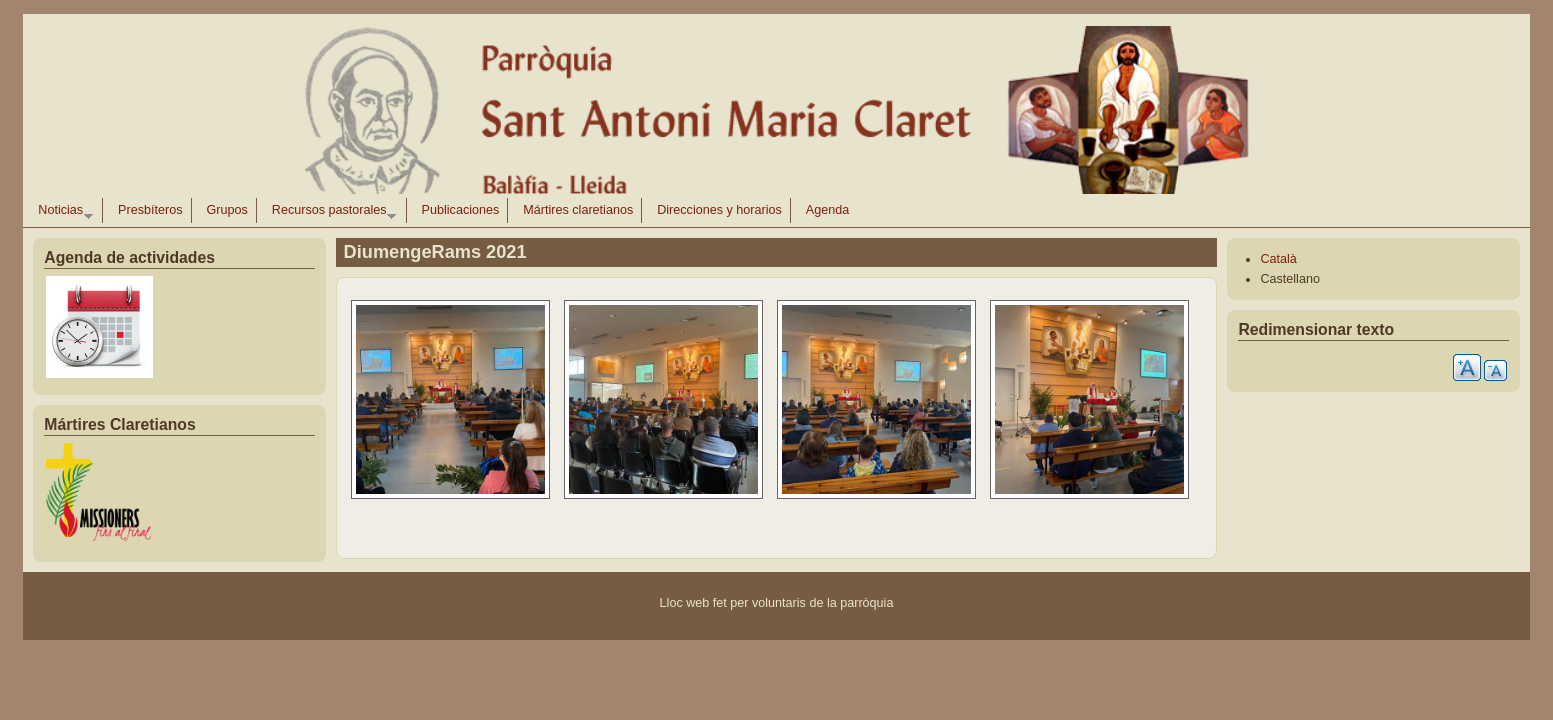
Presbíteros (150, 210)
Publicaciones (461, 210)
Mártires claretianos (578, 210)
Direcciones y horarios (719, 210)
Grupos (227, 210)
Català (1278, 259)
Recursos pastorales (330, 213)
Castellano (1290, 279)
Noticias (61, 213)
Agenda (827, 210)
